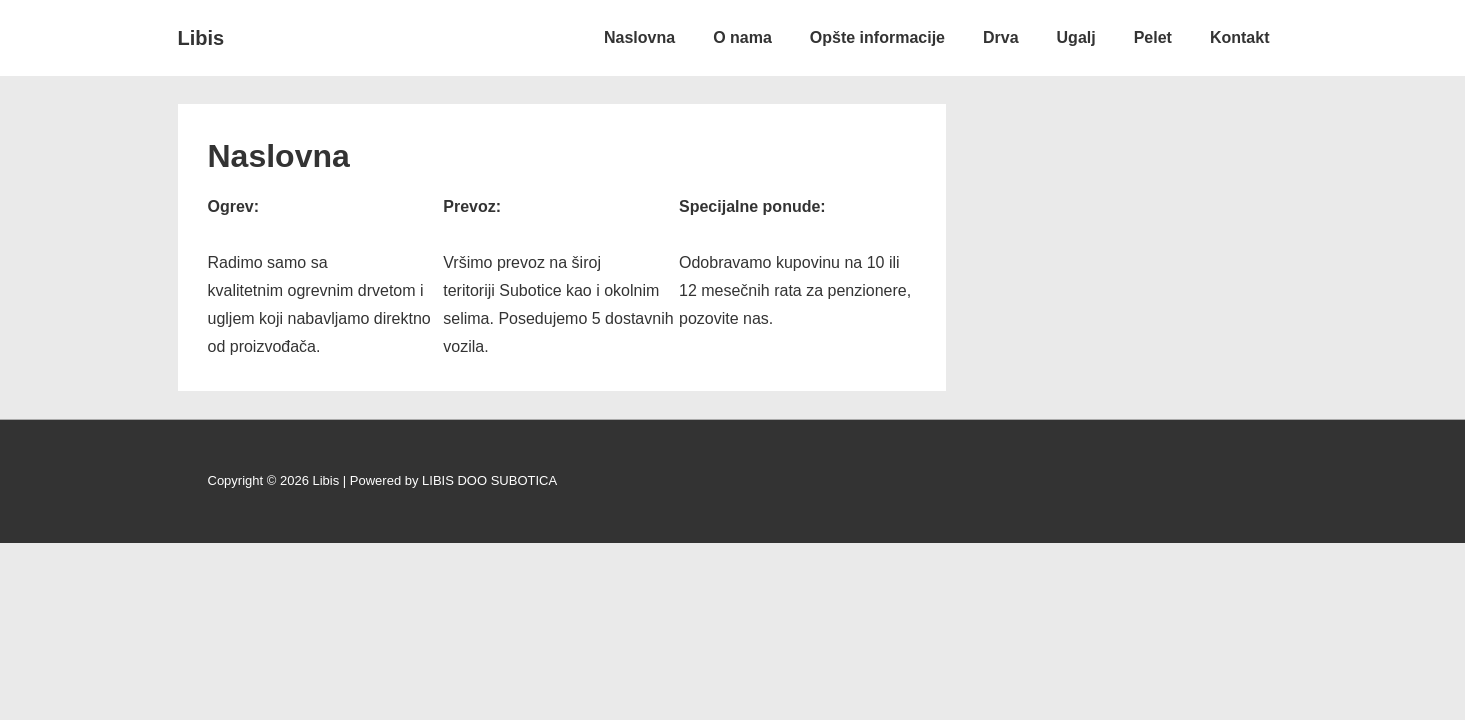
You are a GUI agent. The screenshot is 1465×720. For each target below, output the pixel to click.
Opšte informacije (877, 37)
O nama (742, 37)
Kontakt (1240, 37)
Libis (201, 38)
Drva (1001, 37)
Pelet (1153, 37)
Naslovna (639, 37)
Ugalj (1076, 37)
